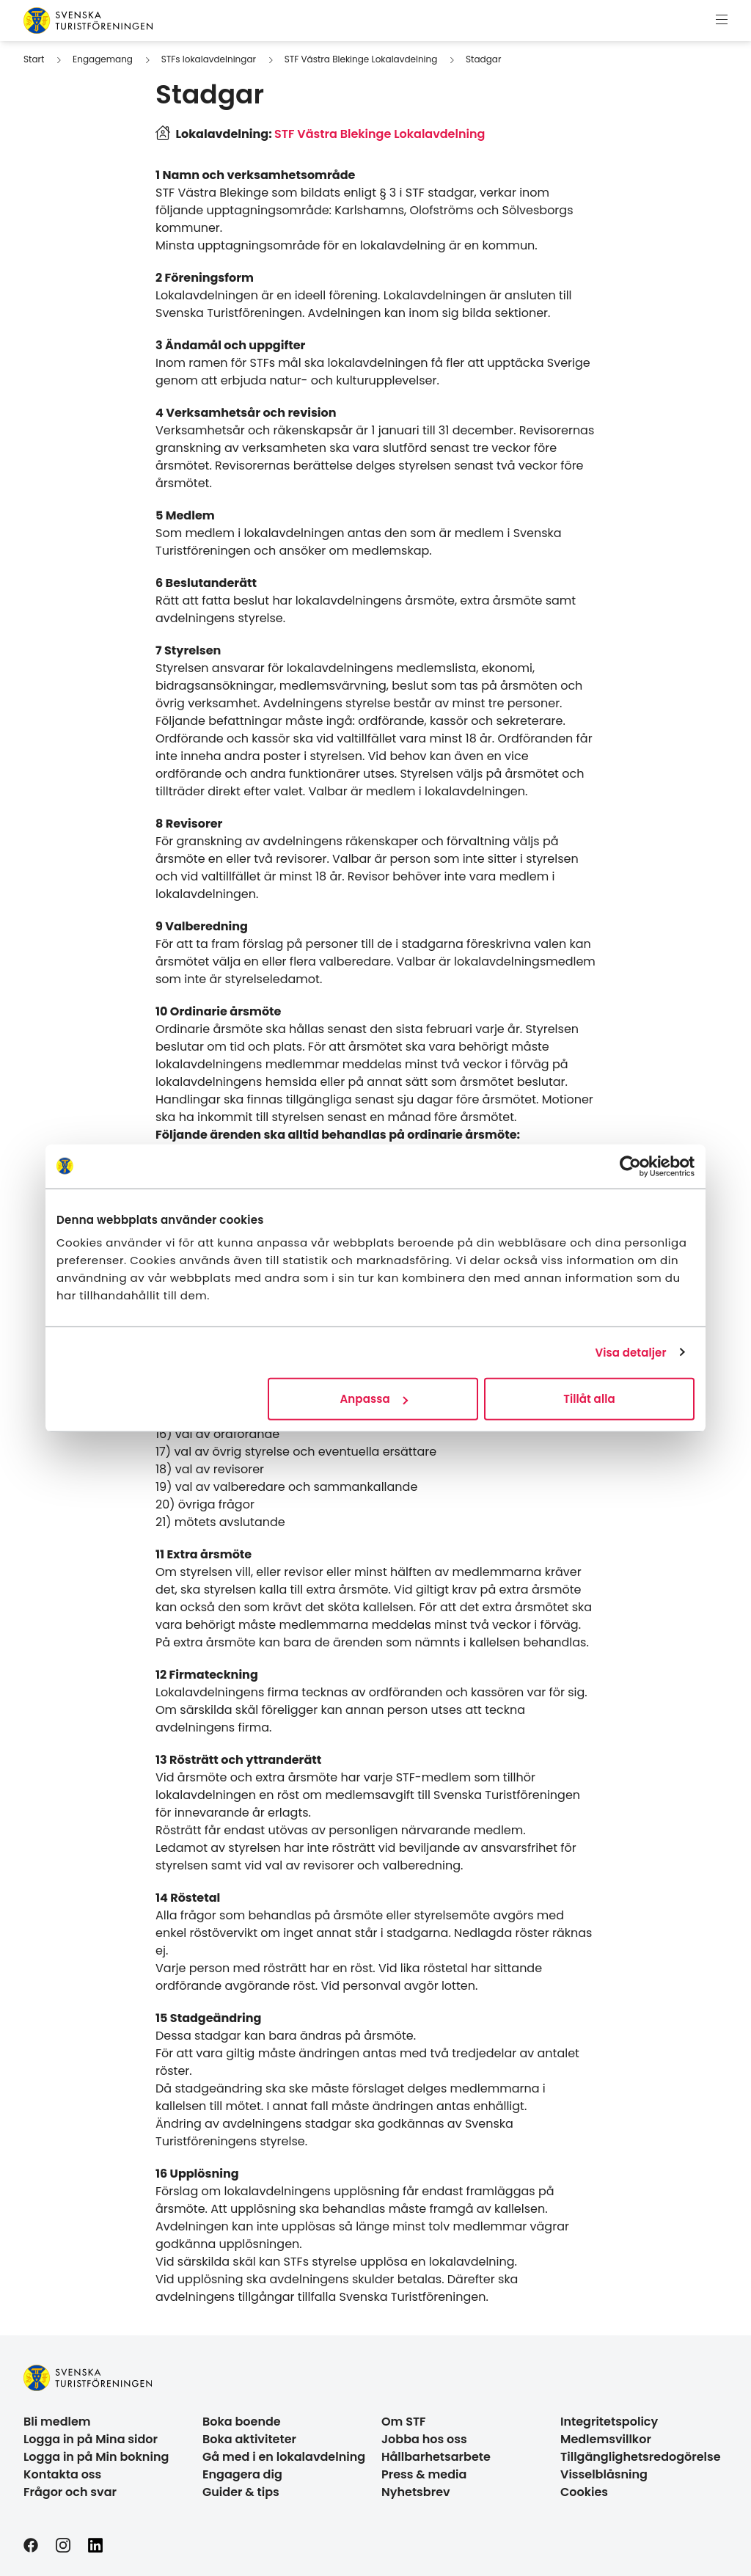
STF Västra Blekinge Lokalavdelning (361, 59)
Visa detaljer (630, 1352)
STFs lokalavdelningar (208, 59)
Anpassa (374, 1398)
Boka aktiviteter (249, 2439)
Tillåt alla (589, 1398)
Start (33, 59)
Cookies (584, 2492)
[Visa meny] (722, 20)
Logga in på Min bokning (96, 2456)
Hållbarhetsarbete (436, 2456)
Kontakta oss (62, 2474)
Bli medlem (57, 2421)
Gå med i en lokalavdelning (283, 2456)
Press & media (423, 2474)
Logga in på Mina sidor (90, 2439)
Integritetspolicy (609, 2421)
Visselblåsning (604, 2474)
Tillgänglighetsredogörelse (640, 2456)
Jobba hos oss (424, 2439)
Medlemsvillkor (605, 2439)
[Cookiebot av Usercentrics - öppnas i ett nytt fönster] (630, 1166)
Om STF (403, 2421)
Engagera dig (242, 2474)
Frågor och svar (70, 2492)
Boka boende (241, 2421)
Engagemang (103, 59)
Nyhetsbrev (415, 2492)
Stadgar (483, 59)
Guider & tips (240, 2492)
